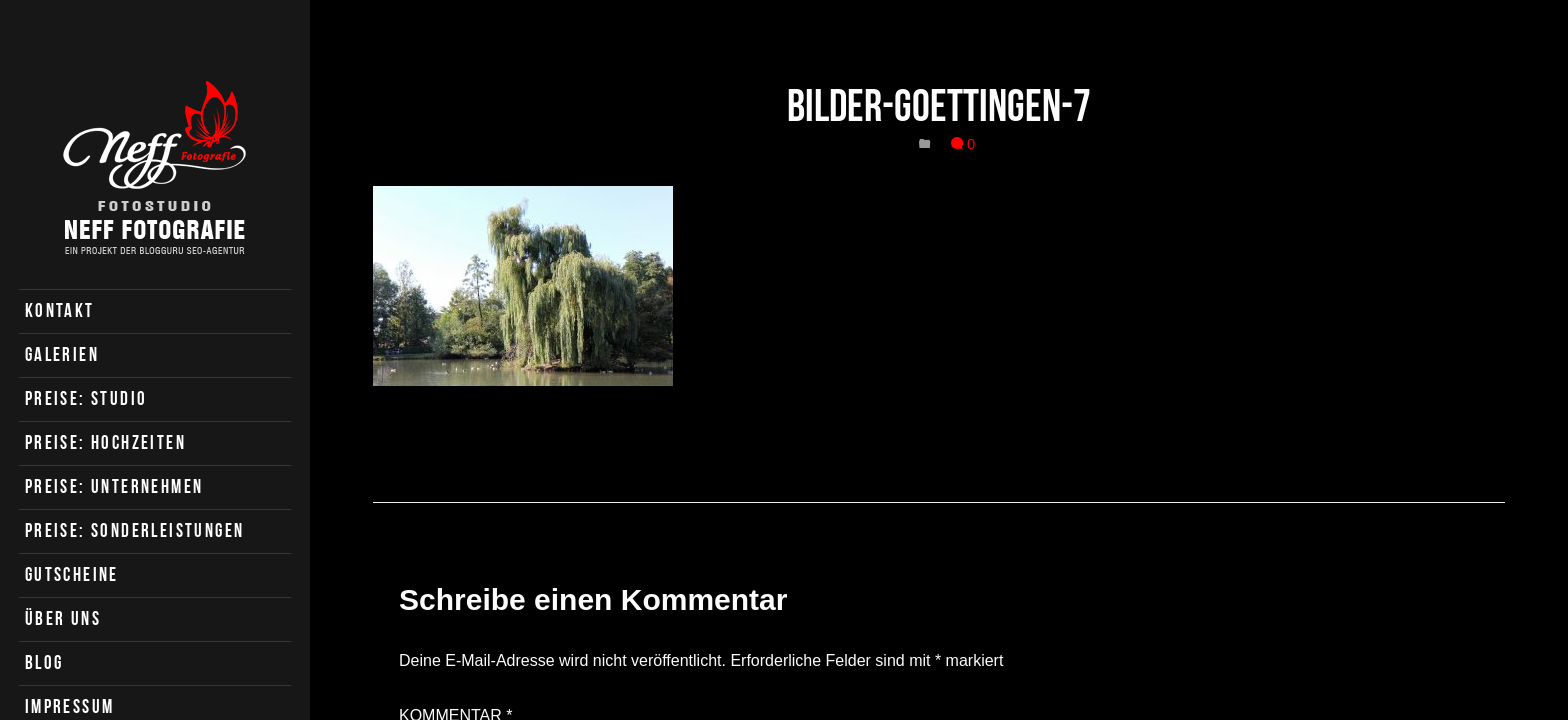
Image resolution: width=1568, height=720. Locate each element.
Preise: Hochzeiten (105, 442)
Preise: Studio (86, 398)
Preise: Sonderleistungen (135, 530)
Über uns (63, 618)
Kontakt (60, 310)
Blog (44, 662)
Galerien (62, 354)
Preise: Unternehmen (114, 486)
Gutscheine (72, 574)
